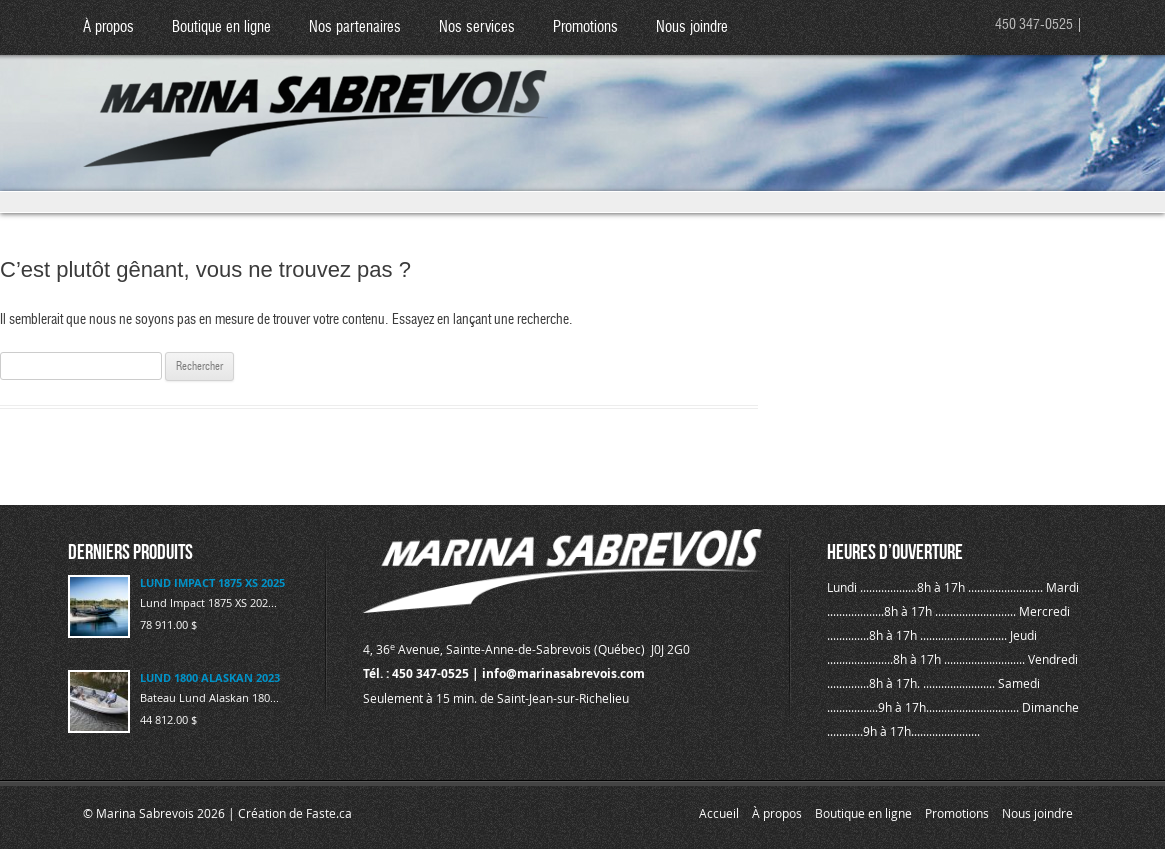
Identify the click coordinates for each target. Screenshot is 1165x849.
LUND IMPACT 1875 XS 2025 (212, 582)
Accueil (719, 813)
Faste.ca (329, 813)
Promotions (585, 27)
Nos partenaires (355, 27)
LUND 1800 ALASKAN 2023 (210, 677)
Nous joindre (692, 27)
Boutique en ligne (221, 27)
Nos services (477, 27)
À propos (108, 27)
